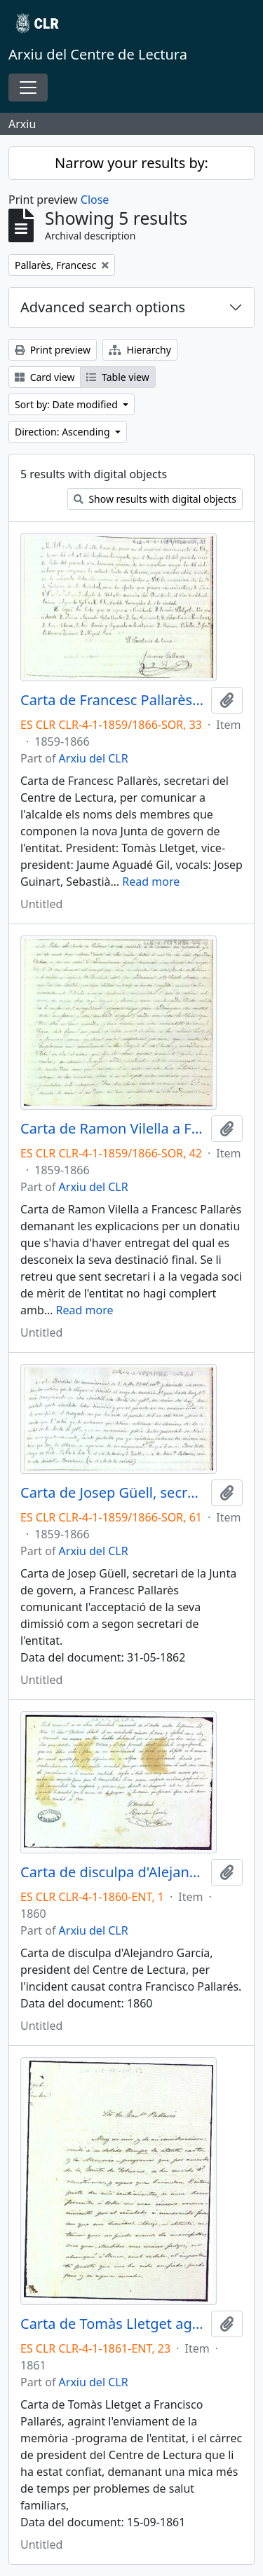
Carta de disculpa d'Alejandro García (112, 1872)
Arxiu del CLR (93, 758)
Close (95, 199)
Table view (117, 377)
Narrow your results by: (131, 162)
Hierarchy (140, 349)
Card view (44, 377)
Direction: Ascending (63, 431)
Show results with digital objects (155, 499)
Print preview (52, 349)
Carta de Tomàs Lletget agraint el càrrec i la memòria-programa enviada (112, 2324)
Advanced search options (102, 307)
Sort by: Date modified (68, 404)
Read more (151, 881)
